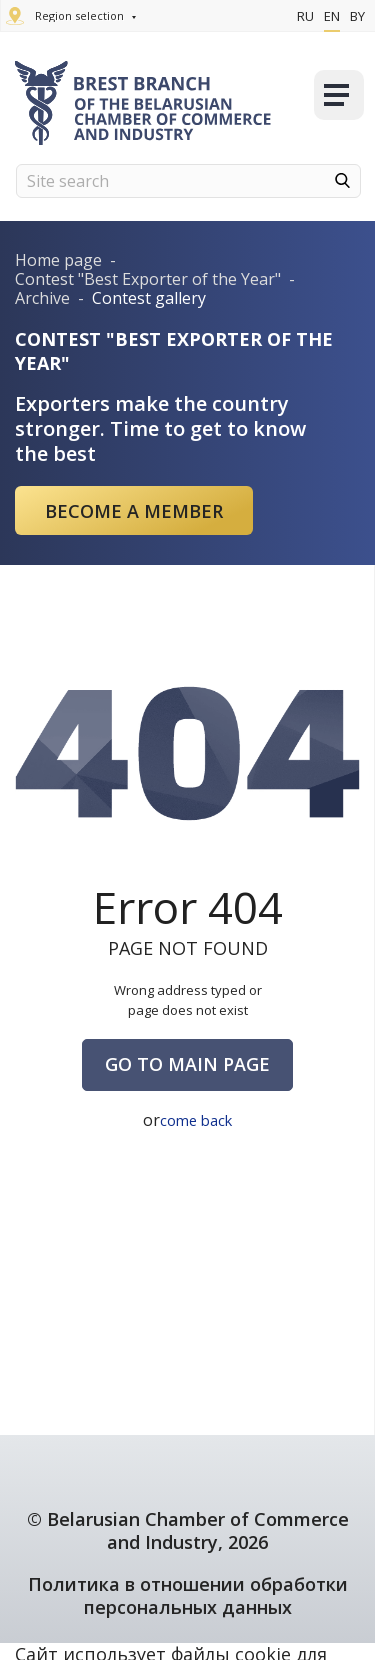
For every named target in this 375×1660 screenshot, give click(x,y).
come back (196, 1120)
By (357, 16)
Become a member (134, 511)
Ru (305, 16)
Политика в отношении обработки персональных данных (188, 1595)
